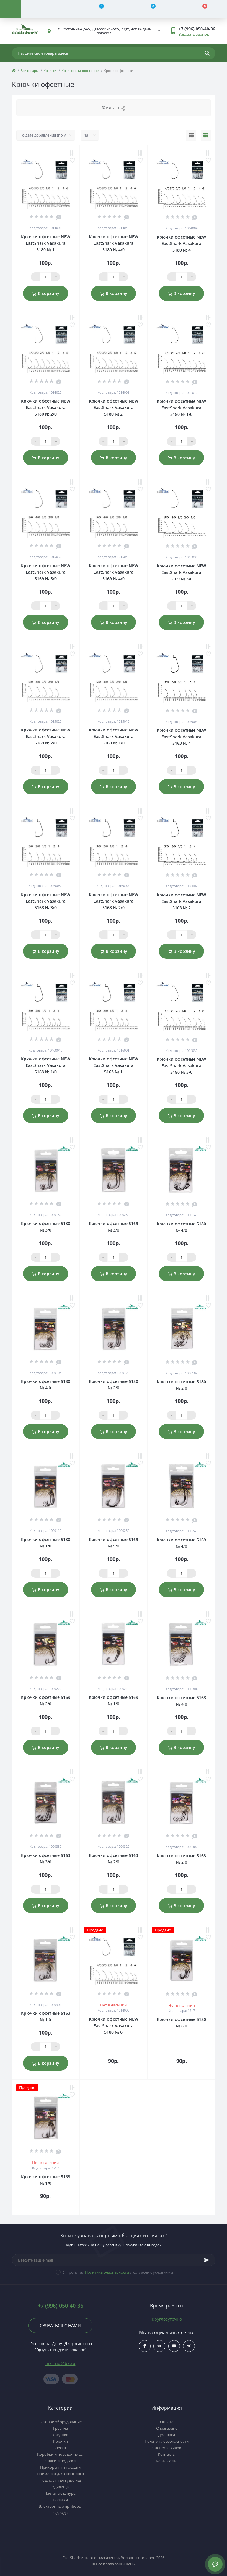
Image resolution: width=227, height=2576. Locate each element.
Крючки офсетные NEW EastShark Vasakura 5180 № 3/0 (181, 1065)
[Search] (207, 53)
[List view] (191, 135)
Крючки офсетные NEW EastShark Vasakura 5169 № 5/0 (45, 572)
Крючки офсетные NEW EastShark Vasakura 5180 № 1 (45, 243)
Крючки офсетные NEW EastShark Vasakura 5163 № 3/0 (45, 901)
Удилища (60, 2486)
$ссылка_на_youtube (174, 2346)
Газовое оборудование (60, 2421)
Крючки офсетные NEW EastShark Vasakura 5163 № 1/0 (45, 1065)
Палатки (60, 2499)
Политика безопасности (107, 2272)
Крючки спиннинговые (80, 70)
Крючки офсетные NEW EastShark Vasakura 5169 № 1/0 (113, 736)
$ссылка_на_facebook (144, 2346)
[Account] (46, 9)
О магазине (166, 2428)
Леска (60, 2447)
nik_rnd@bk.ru (60, 2363)
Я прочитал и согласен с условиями (118, 2272)
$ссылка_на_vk (159, 2346)
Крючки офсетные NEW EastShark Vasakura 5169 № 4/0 (113, 572)
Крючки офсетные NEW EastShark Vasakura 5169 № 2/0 (45, 736)
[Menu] (10, 9)
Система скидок (166, 2447)
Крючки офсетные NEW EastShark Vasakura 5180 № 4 (181, 243)
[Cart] (201, 9)
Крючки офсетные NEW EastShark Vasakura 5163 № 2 (181, 901)
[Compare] (98, 9)
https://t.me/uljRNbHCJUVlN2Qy (188, 2346)
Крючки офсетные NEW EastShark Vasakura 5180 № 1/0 (181, 407)
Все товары (29, 70)
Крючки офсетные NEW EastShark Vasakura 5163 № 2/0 (113, 901)
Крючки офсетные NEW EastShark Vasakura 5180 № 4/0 (113, 243)
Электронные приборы (60, 2506)
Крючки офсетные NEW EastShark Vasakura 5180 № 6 (113, 2025)
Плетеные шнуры (60, 2493)
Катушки (60, 2434)
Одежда (60, 2512)
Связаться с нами (60, 2325)
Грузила (60, 2428)
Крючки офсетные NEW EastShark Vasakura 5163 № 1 (113, 1065)
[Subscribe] (206, 2260)
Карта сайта (166, 2460)
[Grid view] (206, 135)
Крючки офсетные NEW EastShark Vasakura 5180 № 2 (113, 407)
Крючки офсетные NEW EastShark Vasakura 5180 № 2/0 (45, 407)
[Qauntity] (45, 276)
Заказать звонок (194, 34)
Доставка (166, 2434)
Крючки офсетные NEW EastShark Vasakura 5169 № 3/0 (181, 572)
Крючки (50, 70)
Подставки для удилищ (60, 2480)
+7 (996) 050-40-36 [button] (60, 2305)
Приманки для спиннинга (60, 2473)
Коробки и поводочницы (60, 2454)
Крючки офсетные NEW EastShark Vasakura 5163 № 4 (181, 736)
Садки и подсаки (60, 2460)
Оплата (166, 2421)
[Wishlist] (150, 9)
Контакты (167, 2454)
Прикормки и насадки (60, 2467)
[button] (196, 29)
